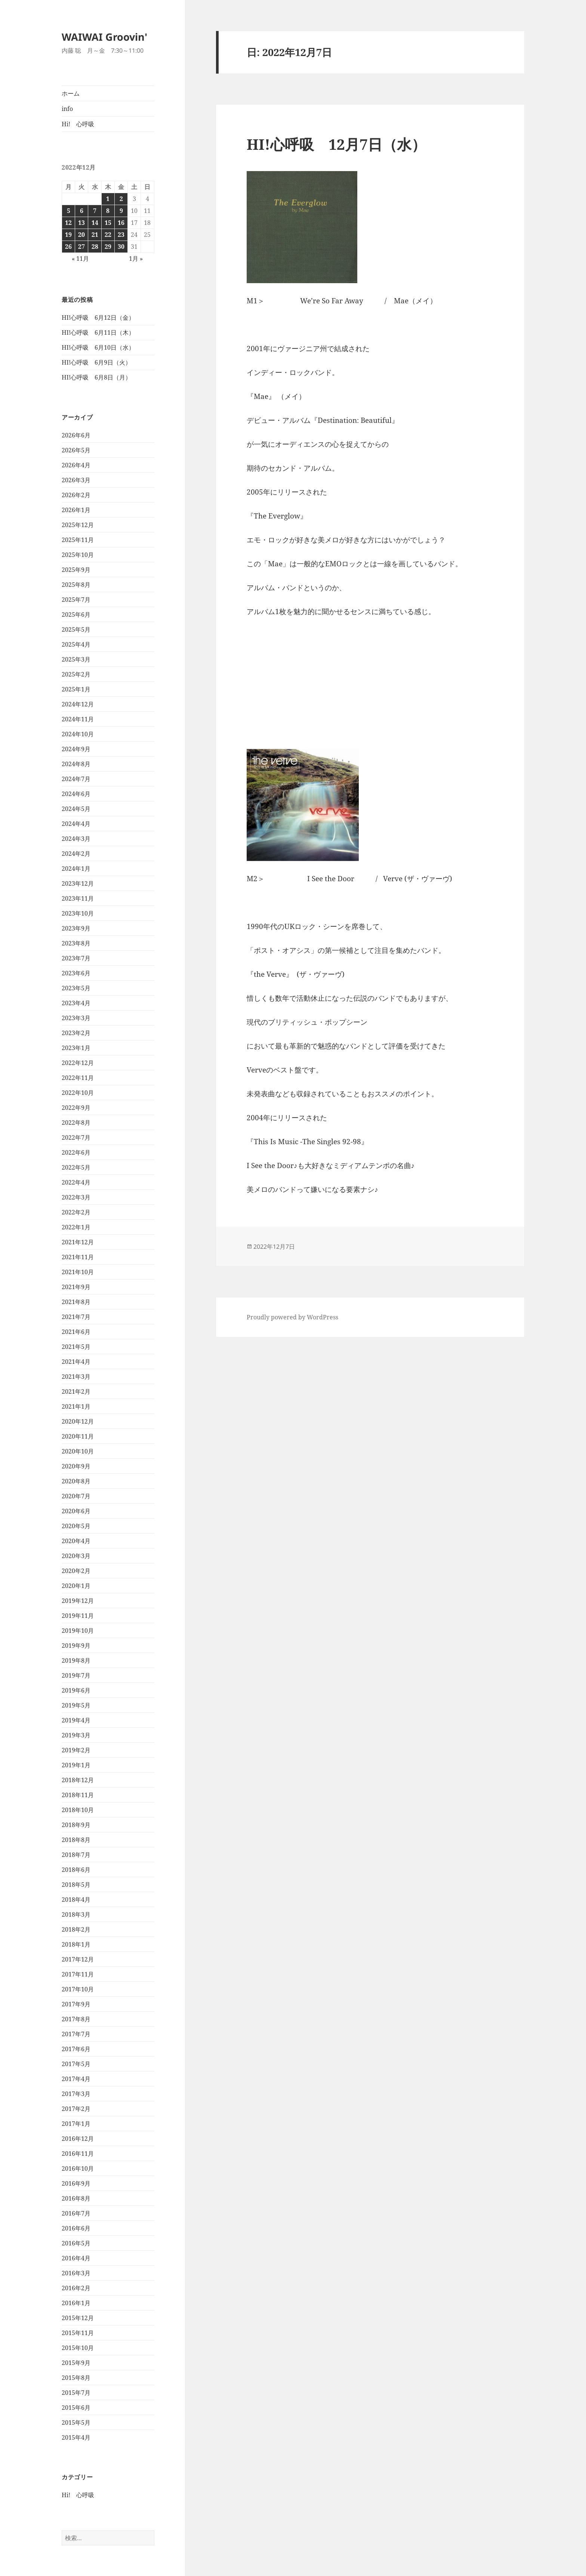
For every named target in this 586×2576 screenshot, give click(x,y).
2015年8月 (76, 2378)
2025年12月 (78, 525)
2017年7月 (76, 2034)
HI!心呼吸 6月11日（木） (98, 332)
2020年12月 (78, 1421)
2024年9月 (76, 749)
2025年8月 (76, 584)
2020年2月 (76, 1571)
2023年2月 (76, 1033)
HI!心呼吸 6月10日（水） (98, 347)
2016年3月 (76, 2273)
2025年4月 (76, 644)
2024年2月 (76, 853)
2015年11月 (78, 2333)
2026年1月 (76, 510)
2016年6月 (76, 2228)
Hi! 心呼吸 (78, 124)
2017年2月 (76, 2109)
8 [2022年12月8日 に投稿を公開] (108, 211)
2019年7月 (76, 1675)
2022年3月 (76, 1197)
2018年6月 (76, 1870)
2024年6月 (76, 794)
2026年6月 (76, 435)
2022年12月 (78, 1063)
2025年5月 (76, 629)
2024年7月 (76, 779)
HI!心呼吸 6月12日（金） (98, 317)
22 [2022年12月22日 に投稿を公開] (108, 234)
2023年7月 (76, 958)
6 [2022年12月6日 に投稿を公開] (81, 211)
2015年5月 (76, 2422)
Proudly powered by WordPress (292, 1317)
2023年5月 (76, 988)
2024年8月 (76, 764)
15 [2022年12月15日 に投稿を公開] (108, 223)
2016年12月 (78, 2138)
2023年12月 (78, 883)
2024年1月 (76, 868)
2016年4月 (76, 2258)
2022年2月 (76, 1212)
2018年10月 (78, 1810)
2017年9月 (76, 2004)
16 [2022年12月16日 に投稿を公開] (121, 223)
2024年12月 (78, 704)
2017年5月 (76, 2064)
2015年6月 (76, 2407)
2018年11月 (78, 1795)
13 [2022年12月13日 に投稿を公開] (81, 223)
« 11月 (80, 258)
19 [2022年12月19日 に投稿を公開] (68, 234)
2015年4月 (76, 2437)
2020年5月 (76, 1526)
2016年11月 (78, 2153)
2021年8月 (76, 1302)
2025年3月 (76, 659)
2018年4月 (76, 1899)
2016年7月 (76, 2213)
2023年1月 (76, 1048)
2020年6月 (76, 1511)
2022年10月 (78, 1093)
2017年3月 (76, 2094)
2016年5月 (76, 2243)
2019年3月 (76, 1735)
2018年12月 (78, 1780)
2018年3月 (76, 1914)
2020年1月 (76, 1586)
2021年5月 (76, 1347)
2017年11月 (78, 1974)
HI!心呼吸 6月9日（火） (96, 362)
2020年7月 (76, 1496)
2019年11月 (78, 1615)
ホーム (71, 93)
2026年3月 (76, 480)
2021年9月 (76, 1287)
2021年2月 (76, 1391)
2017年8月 (76, 2019)
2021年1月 (76, 1406)
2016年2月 (76, 2288)
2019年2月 (76, 1750)
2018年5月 (76, 1884)
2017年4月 (76, 2079)
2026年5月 (76, 450)
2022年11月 (78, 1078)
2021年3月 (76, 1376)
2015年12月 (78, 2318)
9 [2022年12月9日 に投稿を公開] (121, 211)
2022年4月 (76, 1182)
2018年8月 (76, 1840)
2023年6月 (76, 973)
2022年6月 (76, 1152)
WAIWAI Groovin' (104, 37)
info (67, 109)
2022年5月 (76, 1167)
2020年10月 (78, 1451)
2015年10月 (78, 2348)
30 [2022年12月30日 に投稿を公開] (121, 246)
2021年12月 (78, 1242)
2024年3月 (76, 839)
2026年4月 (76, 465)
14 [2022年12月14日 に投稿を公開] (95, 223)
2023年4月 (76, 1003)
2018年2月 (76, 1929)
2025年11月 (78, 540)
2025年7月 (76, 599)
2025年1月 (76, 689)
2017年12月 (78, 1959)
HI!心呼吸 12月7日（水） (336, 144)
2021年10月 (78, 1272)
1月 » (136, 258)
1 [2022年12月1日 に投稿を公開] (108, 199)
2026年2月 (76, 495)
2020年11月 (78, 1436)
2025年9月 (76, 570)
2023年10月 (78, 913)
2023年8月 (76, 943)
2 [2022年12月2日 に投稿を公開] (121, 199)
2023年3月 (76, 1018)
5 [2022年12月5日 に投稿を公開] (68, 211)
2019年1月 (76, 1765)
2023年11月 (78, 898)
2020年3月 (76, 1556)
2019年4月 (76, 1720)
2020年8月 (76, 1481)
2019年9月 (76, 1645)
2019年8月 (76, 1660)
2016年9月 (76, 2183)
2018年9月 (76, 1825)
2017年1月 (76, 2124)
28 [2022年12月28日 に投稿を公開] (95, 246)
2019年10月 (78, 1630)
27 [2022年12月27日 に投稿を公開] (81, 246)
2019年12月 (78, 1601)
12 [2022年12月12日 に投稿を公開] (68, 223)
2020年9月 (76, 1466)
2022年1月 (76, 1227)
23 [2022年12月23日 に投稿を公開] (121, 234)
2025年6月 (76, 614)
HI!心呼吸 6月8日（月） (96, 377)
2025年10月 (78, 555)
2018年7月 (76, 1855)
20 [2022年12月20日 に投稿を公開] (81, 234)
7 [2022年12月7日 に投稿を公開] (94, 211)
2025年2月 (76, 674)
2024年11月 (78, 719)
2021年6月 (76, 1332)
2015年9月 (76, 2363)
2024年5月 (76, 809)
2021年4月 (76, 1361)
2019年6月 (76, 1690)
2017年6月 (76, 2049)
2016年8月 (76, 2198)
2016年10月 (78, 2168)
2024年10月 (78, 734)
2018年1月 (76, 1944)
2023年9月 (76, 928)
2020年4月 (76, 1541)
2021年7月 (76, 1317)
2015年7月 (76, 2392)
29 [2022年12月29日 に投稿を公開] (108, 246)
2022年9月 (76, 1107)
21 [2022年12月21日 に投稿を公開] (95, 234)
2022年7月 (76, 1137)
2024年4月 (76, 824)
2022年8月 (76, 1122)
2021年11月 (78, 1257)
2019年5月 (76, 1705)
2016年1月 (76, 2303)
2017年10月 (78, 1989)
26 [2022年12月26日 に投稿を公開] (68, 246)
